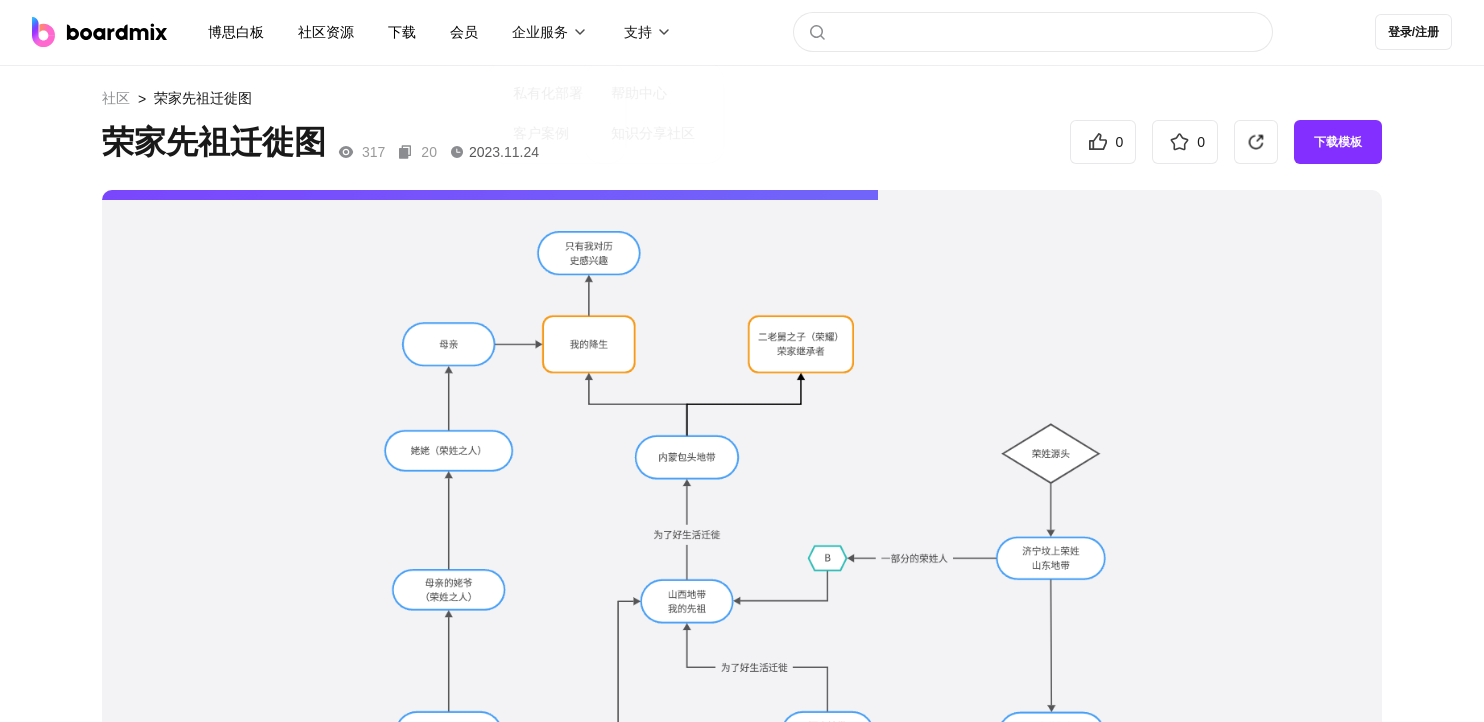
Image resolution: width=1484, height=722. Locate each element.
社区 (116, 98)
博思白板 (236, 32)
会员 (464, 32)
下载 (402, 32)
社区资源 (326, 32)
